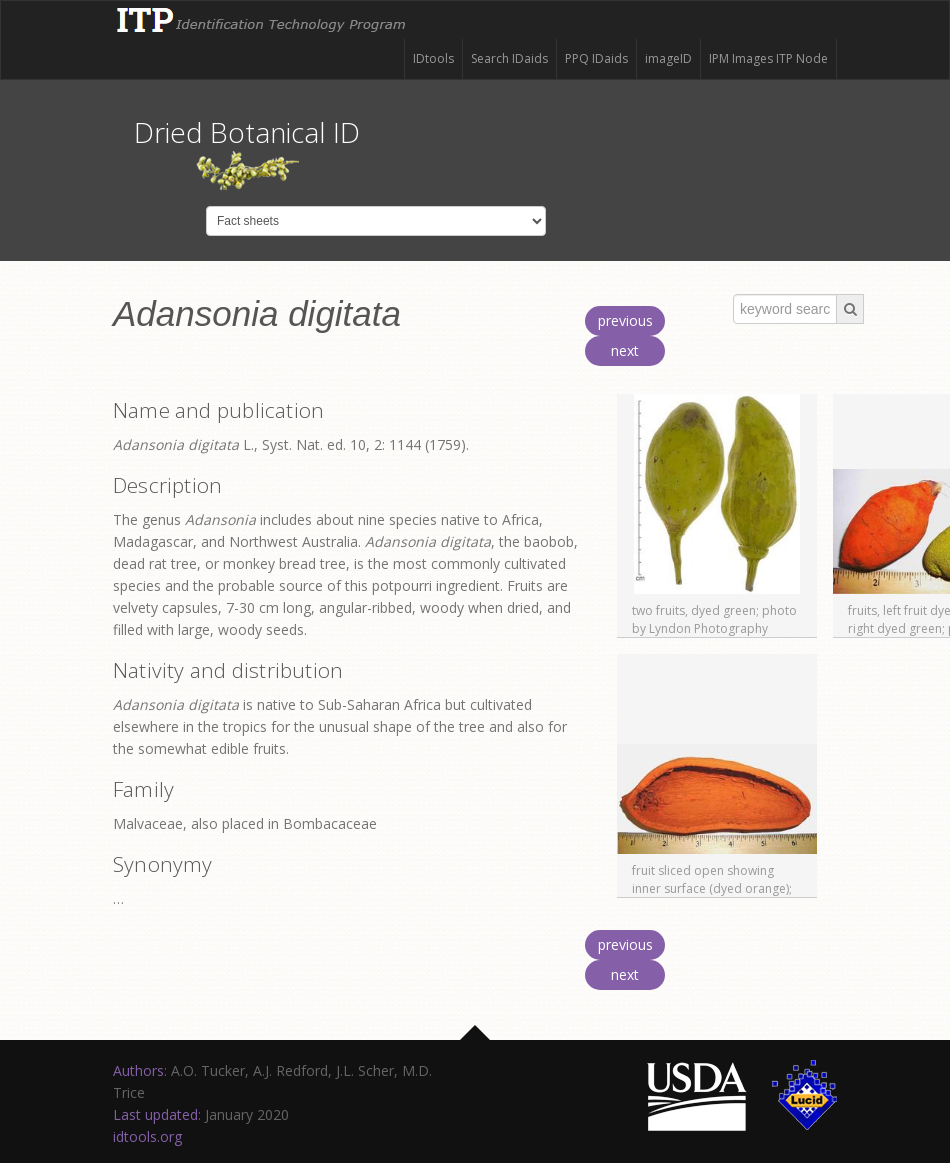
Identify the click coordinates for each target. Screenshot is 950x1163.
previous (625, 320)
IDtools (433, 58)
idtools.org (147, 1136)
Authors (138, 1070)
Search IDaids (509, 58)
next (625, 350)
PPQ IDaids (596, 58)
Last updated (155, 1114)
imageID (668, 58)
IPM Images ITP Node (768, 58)
